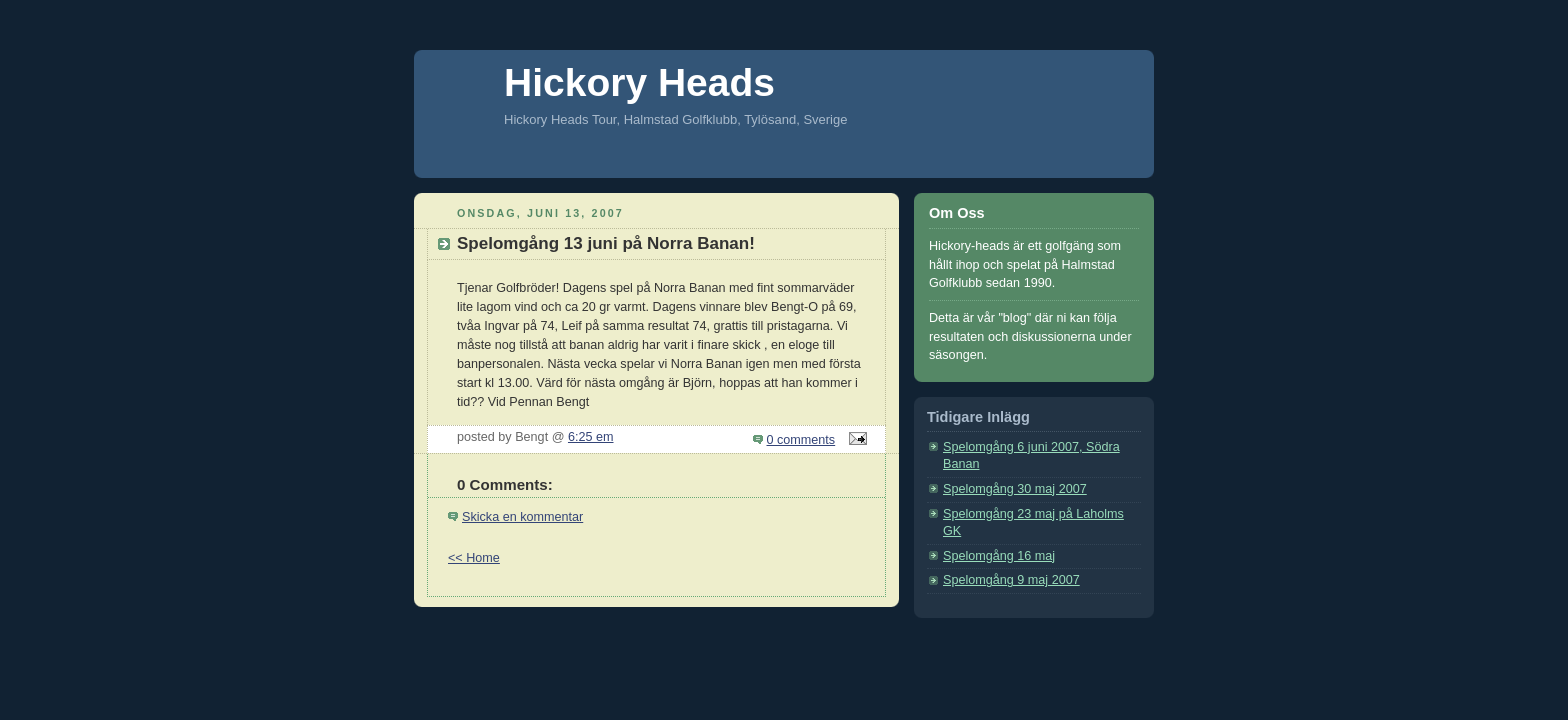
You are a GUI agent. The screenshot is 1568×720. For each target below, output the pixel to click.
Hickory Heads (639, 82)
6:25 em (591, 437)
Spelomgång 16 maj (999, 556)
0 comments (801, 440)
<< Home (474, 558)
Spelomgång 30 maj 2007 (1015, 489)
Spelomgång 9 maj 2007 (1011, 580)
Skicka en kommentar (522, 517)
